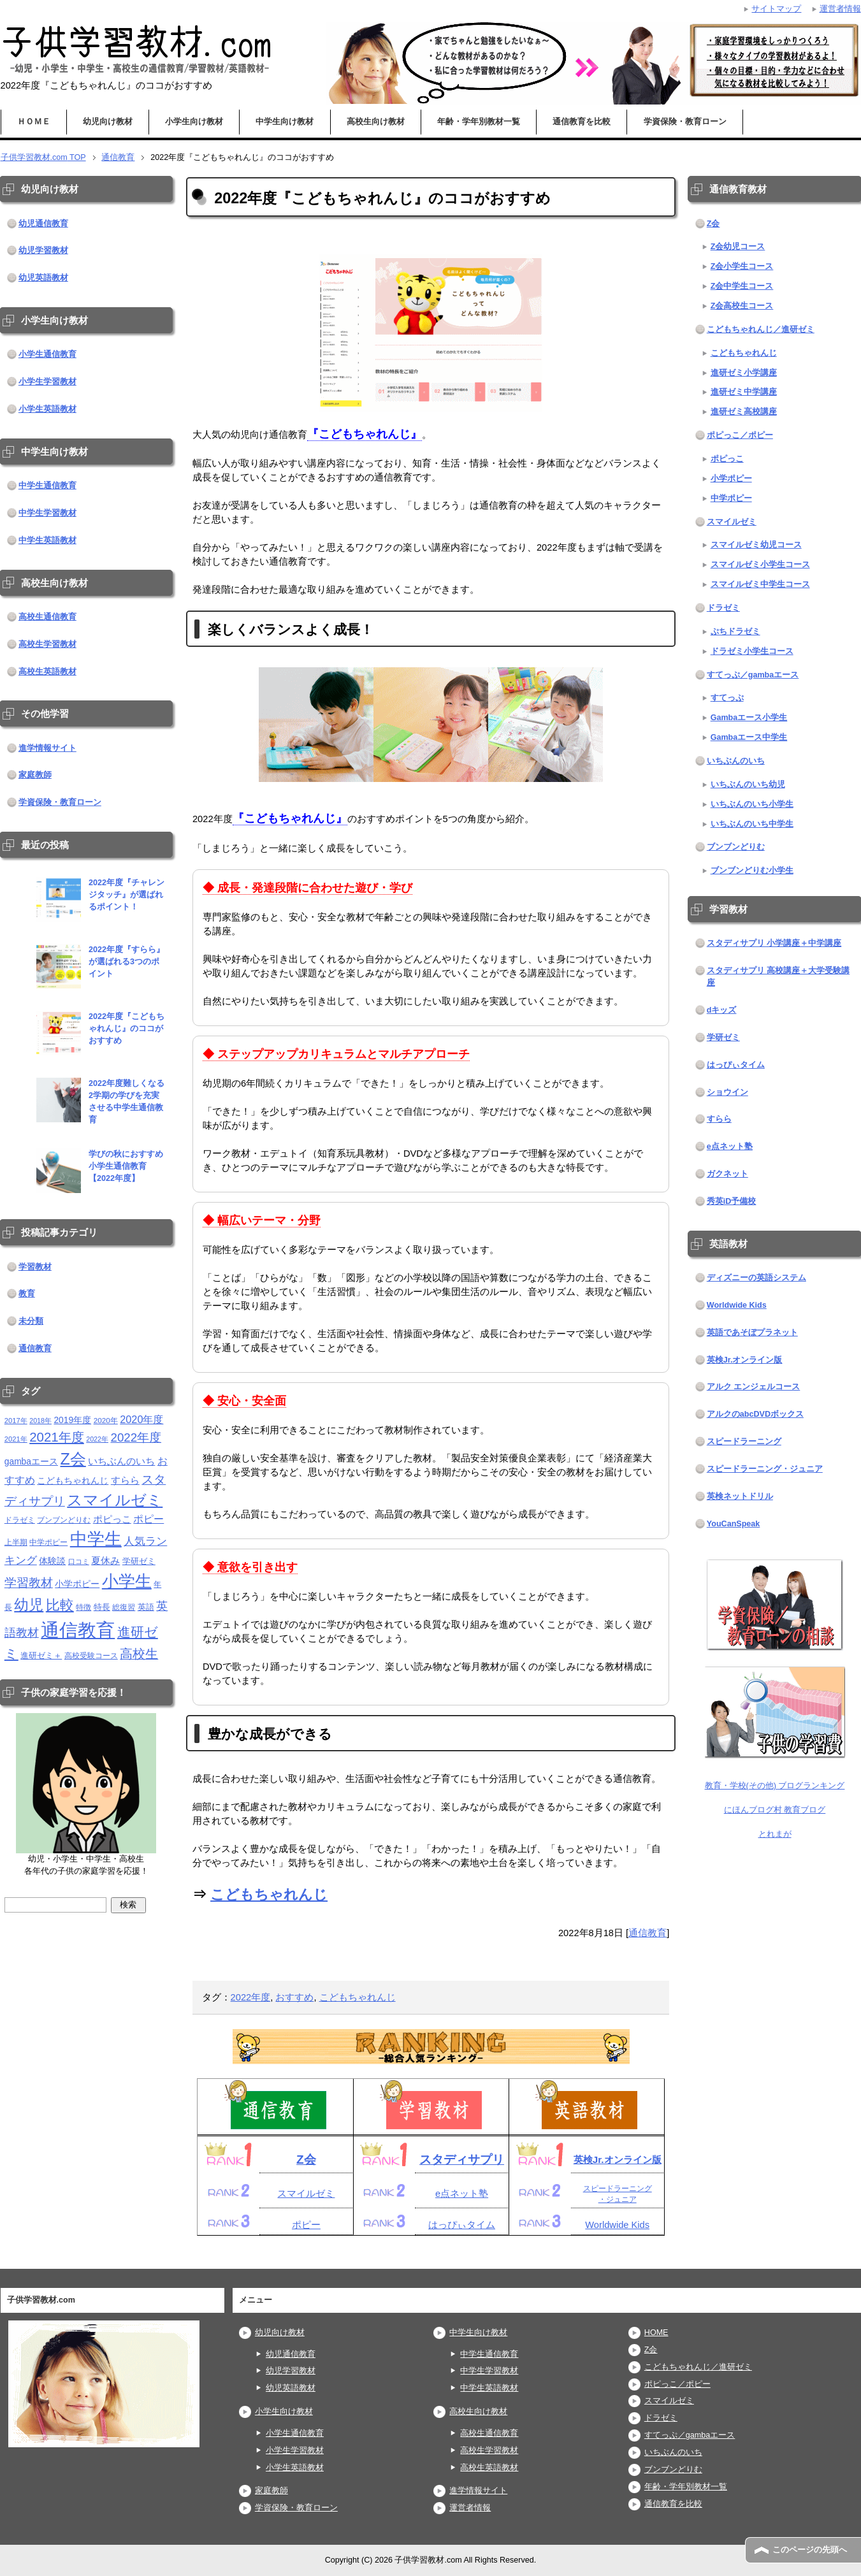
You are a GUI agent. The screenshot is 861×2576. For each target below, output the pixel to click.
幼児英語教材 (43, 277)
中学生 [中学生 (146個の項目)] (96, 1539)
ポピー (306, 2225)
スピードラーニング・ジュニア (765, 1469)
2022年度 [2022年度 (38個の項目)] (135, 1437)
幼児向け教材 (108, 121)
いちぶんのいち (736, 760)
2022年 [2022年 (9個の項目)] (97, 1439)
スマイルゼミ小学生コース (760, 564)
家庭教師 (35, 775)
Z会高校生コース (742, 305)
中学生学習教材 (47, 513)
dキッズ (722, 1010)
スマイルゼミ (306, 2194)
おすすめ (294, 1997)
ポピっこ (727, 458)
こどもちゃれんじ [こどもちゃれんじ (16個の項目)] (72, 1481)
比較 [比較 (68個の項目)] (60, 1605)
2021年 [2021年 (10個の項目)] (15, 1439)
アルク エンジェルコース (753, 1386)
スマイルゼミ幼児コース (756, 544)
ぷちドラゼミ (735, 631)
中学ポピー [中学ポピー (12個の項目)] (48, 1542)
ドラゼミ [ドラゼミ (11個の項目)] (19, 1520)
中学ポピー (731, 498)
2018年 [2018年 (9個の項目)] (40, 1420)
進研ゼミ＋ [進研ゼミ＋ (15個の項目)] (41, 1655)
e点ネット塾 (461, 2194)
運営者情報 (470, 2507)
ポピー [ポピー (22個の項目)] (148, 1519)
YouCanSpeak (733, 1523)
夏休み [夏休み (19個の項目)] (105, 1561)
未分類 (30, 1321)
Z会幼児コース (738, 246)
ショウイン (727, 1092)
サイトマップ (776, 8)
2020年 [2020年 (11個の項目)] (106, 1420)
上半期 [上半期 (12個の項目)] (15, 1542)
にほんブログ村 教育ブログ (775, 1809)
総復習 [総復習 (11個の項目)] (123, 1607)
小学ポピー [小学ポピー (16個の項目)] (77, 1584)
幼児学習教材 (43, 250)
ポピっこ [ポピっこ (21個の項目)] (112, 1519)
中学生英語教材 (47, 540)
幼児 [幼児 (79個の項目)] (28, 1604)
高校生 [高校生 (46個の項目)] (139, 1654)
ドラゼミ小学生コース (752, 651)
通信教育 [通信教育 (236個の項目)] (78, 1629)
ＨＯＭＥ (33, 121)
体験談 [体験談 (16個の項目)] (52, 1561)
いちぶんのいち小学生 (752, 804)
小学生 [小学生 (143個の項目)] (127, 1581)
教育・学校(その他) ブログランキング (775, 1785)
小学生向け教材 (194, 121)
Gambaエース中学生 (749, 737)
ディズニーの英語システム (756, 1277)
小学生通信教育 (47, 354)
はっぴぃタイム (461, 2225)
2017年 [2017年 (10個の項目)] (15, 1420)
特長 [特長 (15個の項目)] (102, 1607)
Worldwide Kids (617, 2225)
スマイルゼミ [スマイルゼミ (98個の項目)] (115, 1500)
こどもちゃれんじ (269, 1894)
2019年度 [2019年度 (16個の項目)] (72, 1420)
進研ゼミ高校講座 (744, 411)
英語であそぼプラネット (752, 1332)
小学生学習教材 (47, 381)
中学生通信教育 (47, 485)
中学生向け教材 (285, 121)
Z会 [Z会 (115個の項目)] (72, 1459)
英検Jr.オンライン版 (618, 2159)
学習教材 (35, 1267)
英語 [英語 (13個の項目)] (146, 1607)
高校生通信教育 (47, 616)
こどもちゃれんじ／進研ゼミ (760, 329)
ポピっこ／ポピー (740, 435)
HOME (656, 2332)
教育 (26, 1293)
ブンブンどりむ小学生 (752, 870)
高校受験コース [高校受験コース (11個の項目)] (91, 1655)
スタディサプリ (461, 2159)
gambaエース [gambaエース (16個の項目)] (31, 1461)
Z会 (306, 2159)
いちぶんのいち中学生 (752, 824)
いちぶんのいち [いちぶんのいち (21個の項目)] (121, 1461)
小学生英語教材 (47, 409)
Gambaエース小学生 (749, 717)
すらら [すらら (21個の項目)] (125, 1480)
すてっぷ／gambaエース (753, 674)
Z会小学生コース (742, 266)
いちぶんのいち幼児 (748, 784)
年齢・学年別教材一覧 (478, 121)
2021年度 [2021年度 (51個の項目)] (56, 1436)
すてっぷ (727, 697)
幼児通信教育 (43, 223)
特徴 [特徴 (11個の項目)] (83, 1607)
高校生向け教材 (376, 121)
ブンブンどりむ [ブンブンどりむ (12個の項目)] (63, 1520)
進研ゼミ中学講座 (744, 391)
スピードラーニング (744, 1441)
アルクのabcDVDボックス (755, 1414)
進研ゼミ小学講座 (744, 372)
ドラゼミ (723, 608)
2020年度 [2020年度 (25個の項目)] (141, 1419)
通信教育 (647, 1933)
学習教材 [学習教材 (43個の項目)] (28, 1582)
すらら (719, 1119)
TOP (43, 157)
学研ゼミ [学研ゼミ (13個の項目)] (139, 1561)
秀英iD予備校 (731, 1201)
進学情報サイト (47, 748)
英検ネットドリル (740, 1496)
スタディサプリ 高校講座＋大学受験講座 (778, 976)
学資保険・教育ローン (685, 121)
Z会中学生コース (742, 286)
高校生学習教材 (47, 644)
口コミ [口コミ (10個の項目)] (78, 1561)
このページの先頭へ (809, 2549)
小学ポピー (731, 478)
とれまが (775, 1834)
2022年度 (251, 1997)
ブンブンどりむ (736, 847)
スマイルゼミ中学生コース (760, 584)
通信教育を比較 (582, 121)
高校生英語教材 (47, 671)
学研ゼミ (723, 1037)
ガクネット (727, 1173)
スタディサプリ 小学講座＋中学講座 (774, 943)
